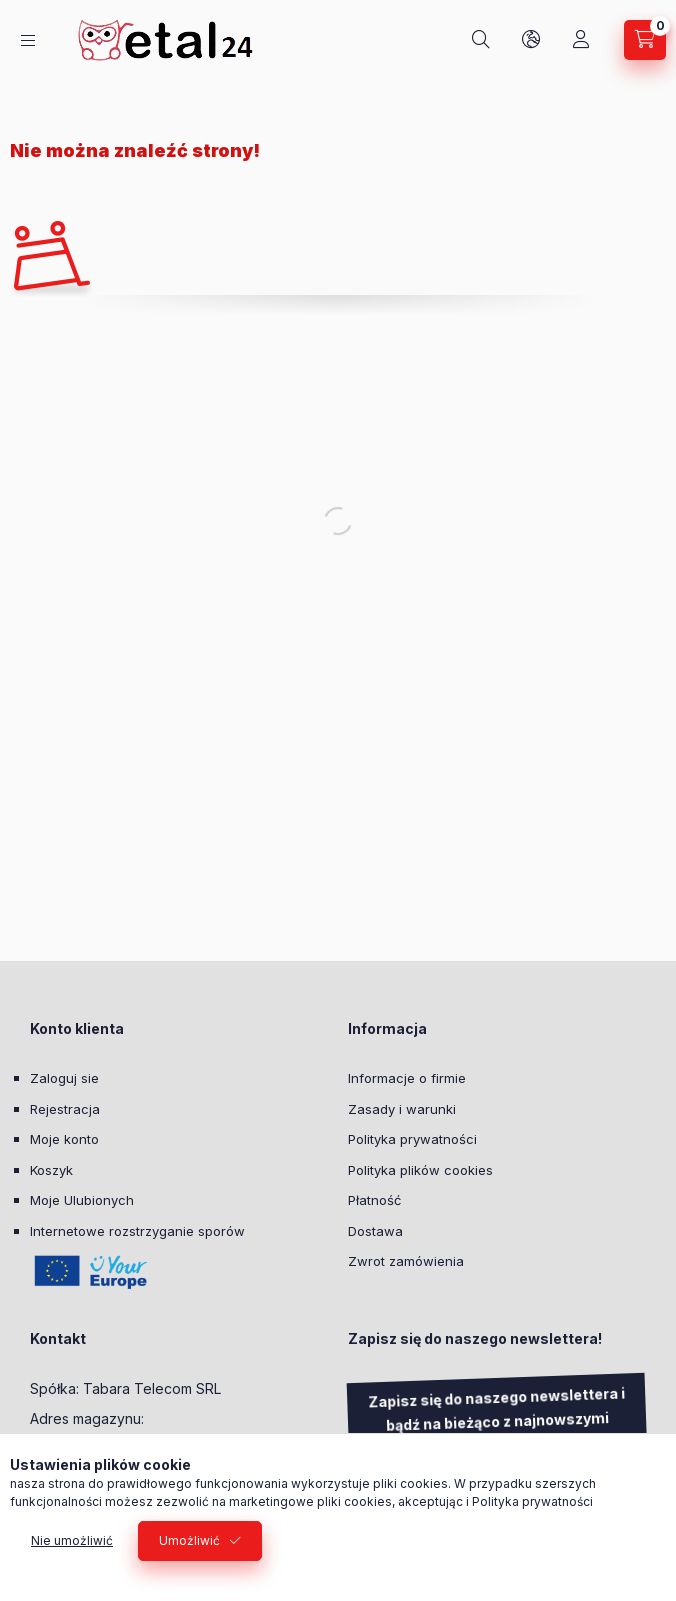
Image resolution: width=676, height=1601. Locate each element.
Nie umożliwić (72, 1540)
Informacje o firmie (407, 1078)
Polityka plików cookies (420, 1170)
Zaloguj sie (64, 1078)
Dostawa (375, 1231)
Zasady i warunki (402, 1109)
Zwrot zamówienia (406, 1261)
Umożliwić (189, 1540)
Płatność (374, 1200)
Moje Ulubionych (82, 1200)
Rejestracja (65, 1109)
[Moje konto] (581, 40)
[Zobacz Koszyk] (645, 40)
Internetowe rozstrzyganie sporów (137, 1231)
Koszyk (51, 1170)
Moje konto (64, 1139)
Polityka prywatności (412, 1139)
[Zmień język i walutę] (531, 40)
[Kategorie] (28, 40)
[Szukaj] (481, 40)
